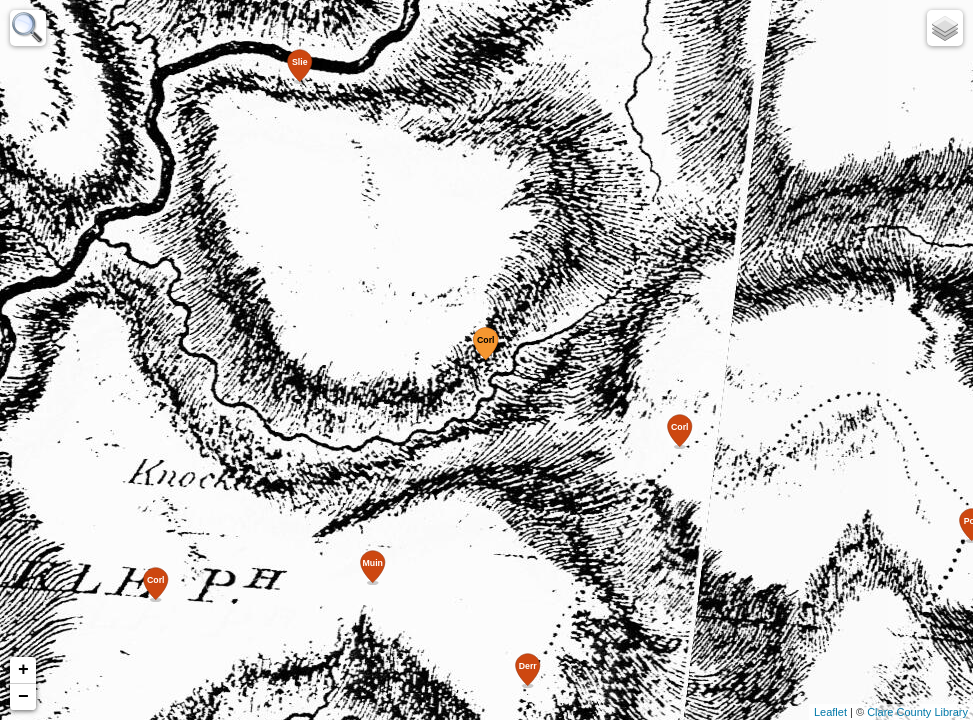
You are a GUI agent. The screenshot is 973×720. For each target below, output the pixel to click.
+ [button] (23, 670)
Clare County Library (917, 712)
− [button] (23, 697)
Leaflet (830, 712)
